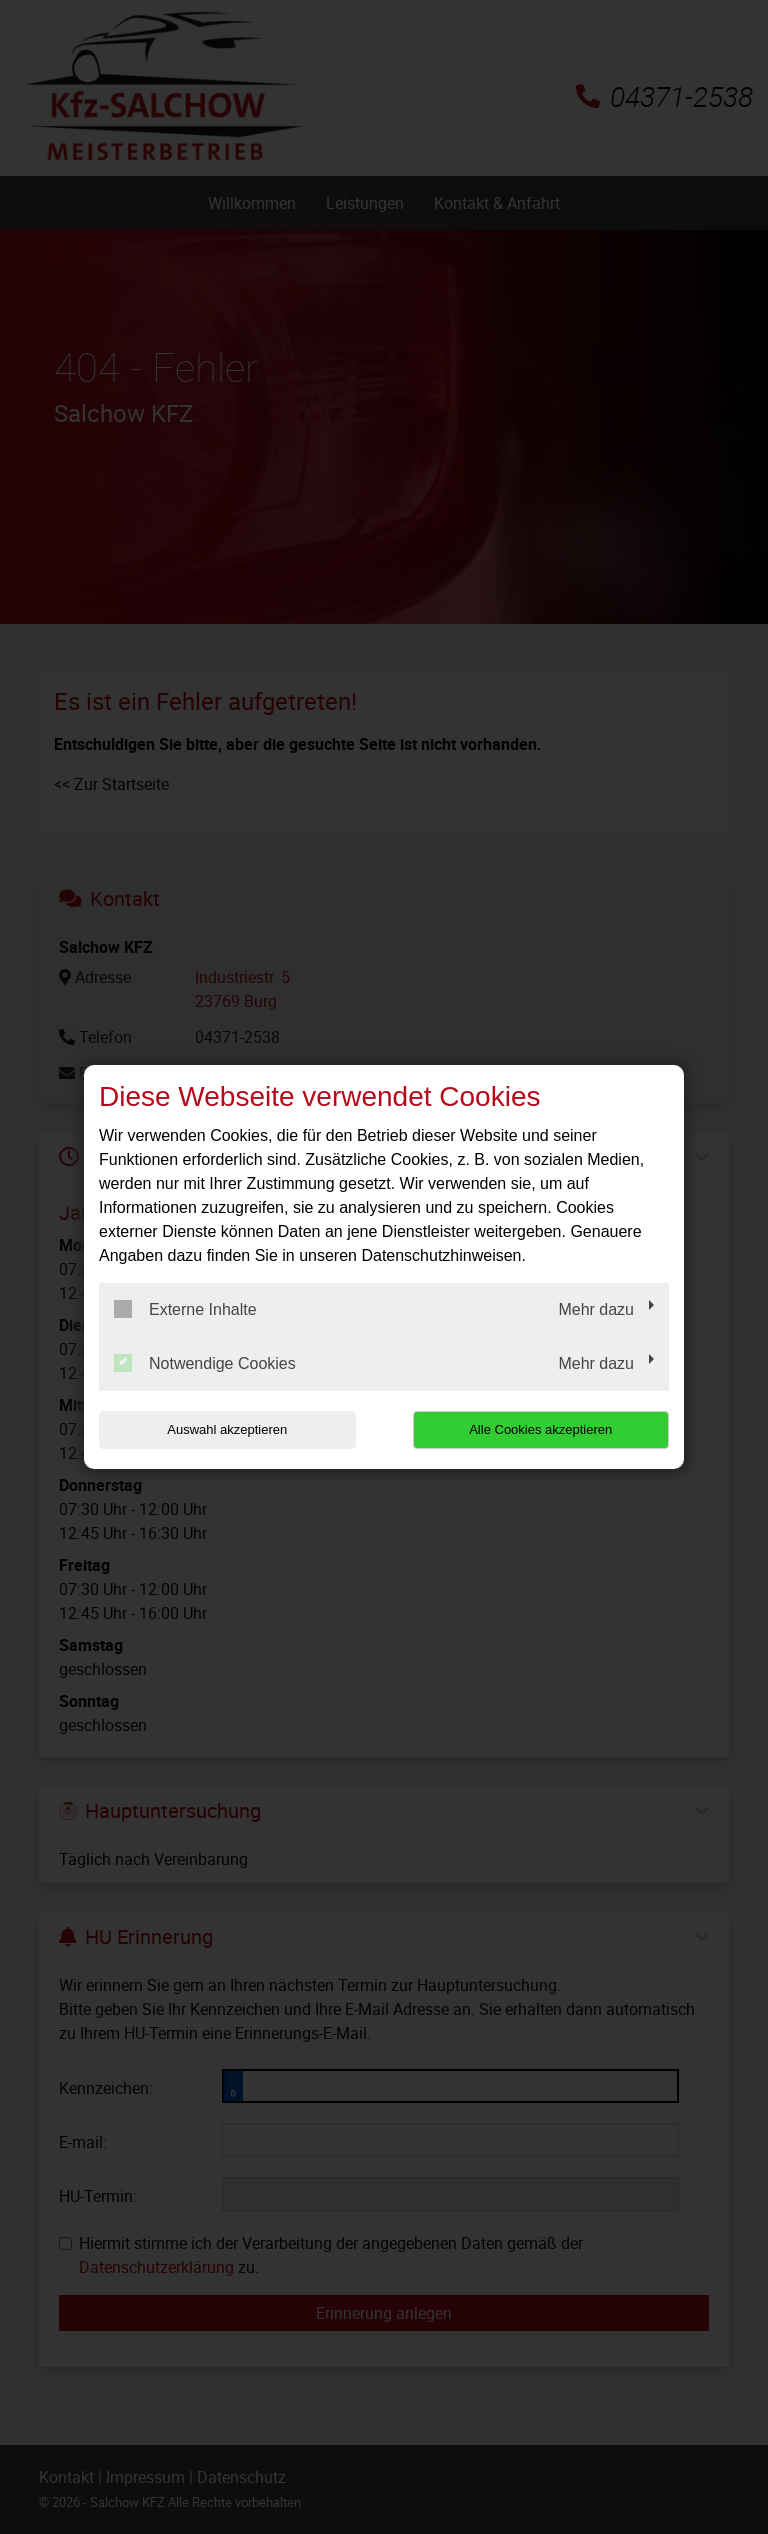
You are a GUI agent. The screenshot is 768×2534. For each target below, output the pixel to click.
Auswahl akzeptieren (227, 1429)
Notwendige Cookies (205, 1363)
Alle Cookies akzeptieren (540, 1429)
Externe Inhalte (185, 1309)
